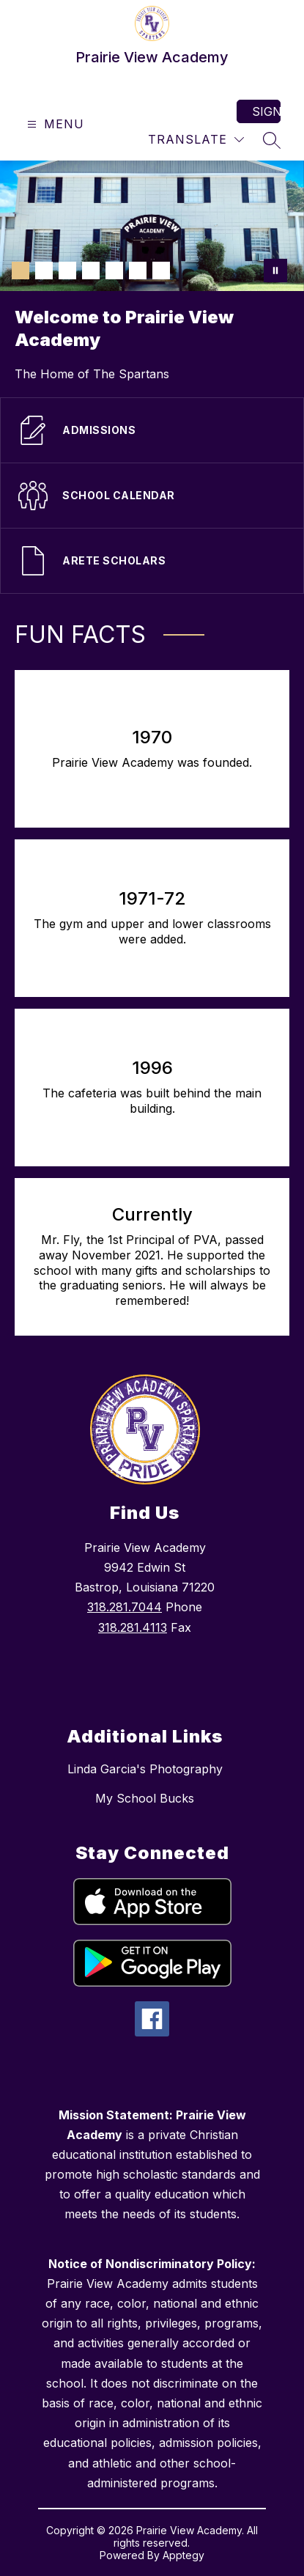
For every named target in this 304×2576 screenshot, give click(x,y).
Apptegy (183, 2555)
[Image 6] (138, 270)
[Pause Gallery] (275, 270)
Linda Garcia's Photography (145, 1769)
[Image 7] (161, 270)
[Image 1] (20, 270)
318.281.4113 (132, 1627)
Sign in (266, 111)
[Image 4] (91, 270)
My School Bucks (144, 1798)
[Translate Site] (196, 139)
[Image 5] (114, 270)
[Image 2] (44, 270)
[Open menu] (53, 124)
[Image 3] (67, 270)
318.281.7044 (124, 1607)
